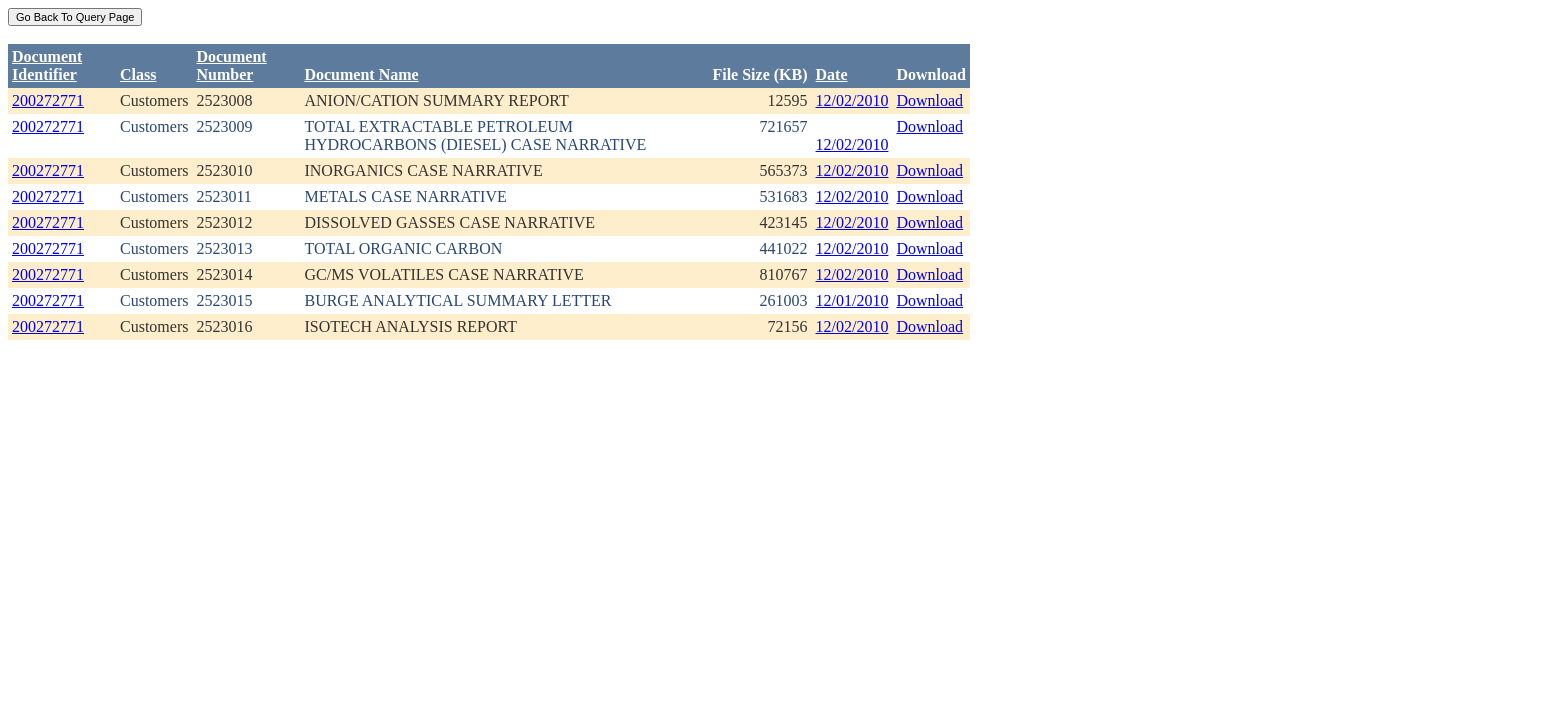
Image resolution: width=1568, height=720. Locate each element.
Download (929, 100)
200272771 (48, 100)
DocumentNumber (231, 65)
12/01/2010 (852, 300)
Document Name (361, 74)
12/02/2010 (852, 100)
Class (138, 74)
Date (832, 74)
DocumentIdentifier (47, 65)
